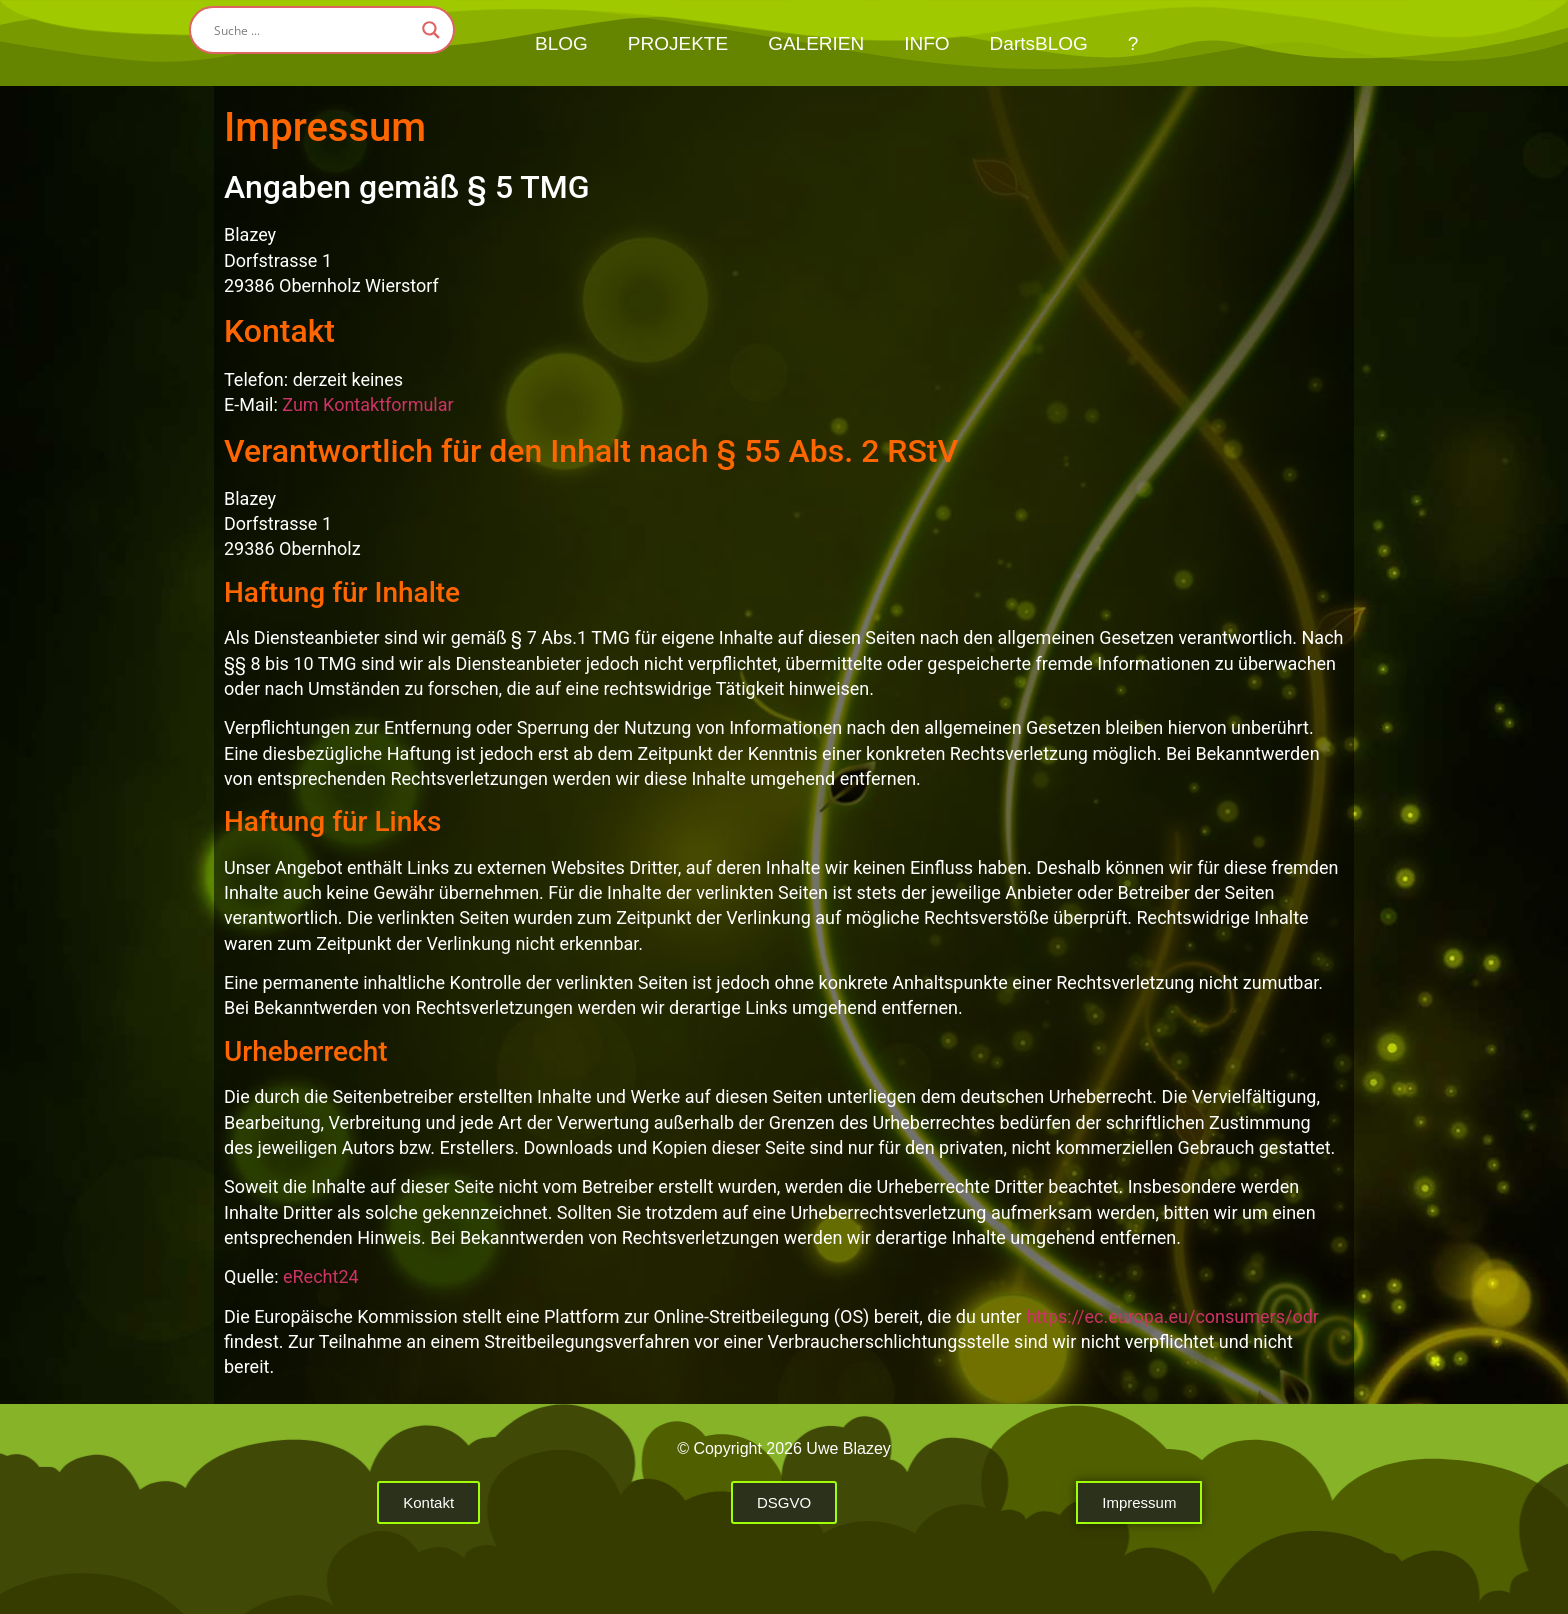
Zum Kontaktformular (367, 404)
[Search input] (313, 30)
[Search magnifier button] (431, 30)
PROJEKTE (678, 43)
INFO (926, 43)
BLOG (561, 43)
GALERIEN (816, 43)
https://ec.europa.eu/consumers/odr (1172, 1316)
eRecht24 (321, 1276)
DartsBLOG (1039, 43)
